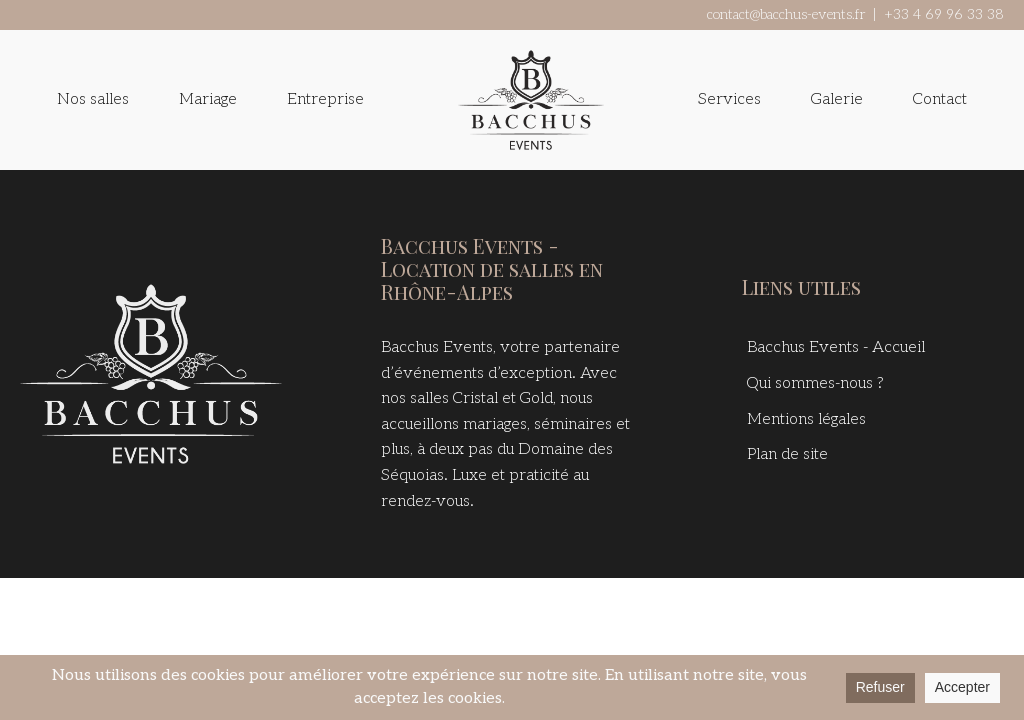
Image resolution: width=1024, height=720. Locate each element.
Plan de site (787, 454)
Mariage (208, 99)
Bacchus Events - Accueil (836, 347)
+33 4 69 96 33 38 (944, 14)
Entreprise (325, 99)
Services (729, 99)
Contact (940, 99)
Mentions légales (806, 419)
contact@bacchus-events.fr (786, 14)
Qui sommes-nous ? (815, 383)
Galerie (837, 99)
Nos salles (93, 99)
